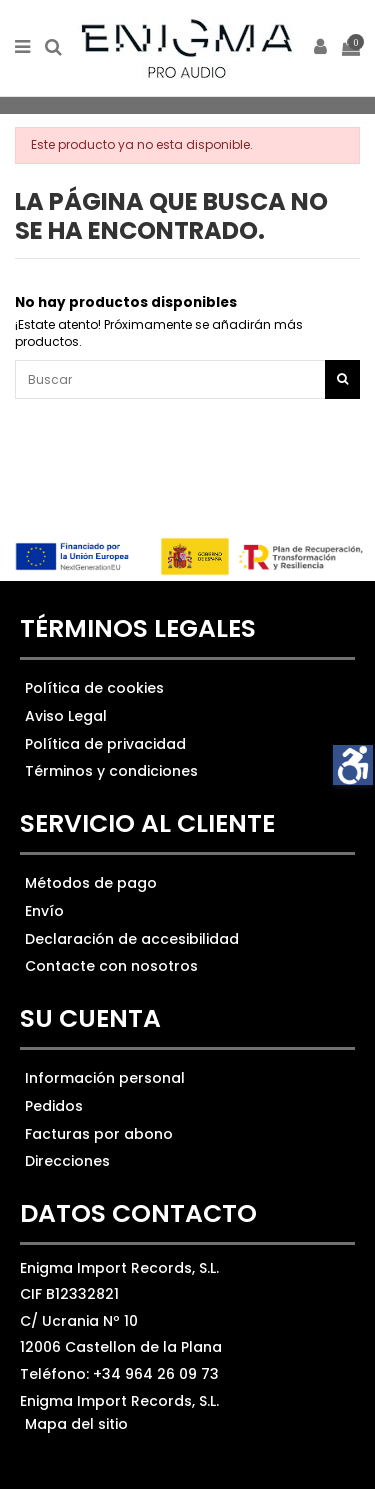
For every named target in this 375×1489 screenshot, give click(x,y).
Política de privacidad (105, 744)
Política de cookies (94, 688)
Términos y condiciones (111, 771)
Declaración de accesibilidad (132, 939)
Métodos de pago (91, 883)
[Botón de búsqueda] (342, 379)
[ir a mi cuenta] (321, 48)
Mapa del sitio (76, 1424)
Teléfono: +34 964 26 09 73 (119, 1374)
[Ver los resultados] (187, 379)
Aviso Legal (66, 716)
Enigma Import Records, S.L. (119, 1401)
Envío (44, 911)
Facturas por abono (99, 1134)
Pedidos (54, 1106)
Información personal (105, 1078)
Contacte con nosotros (111, 966)
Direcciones (67, 1161)
